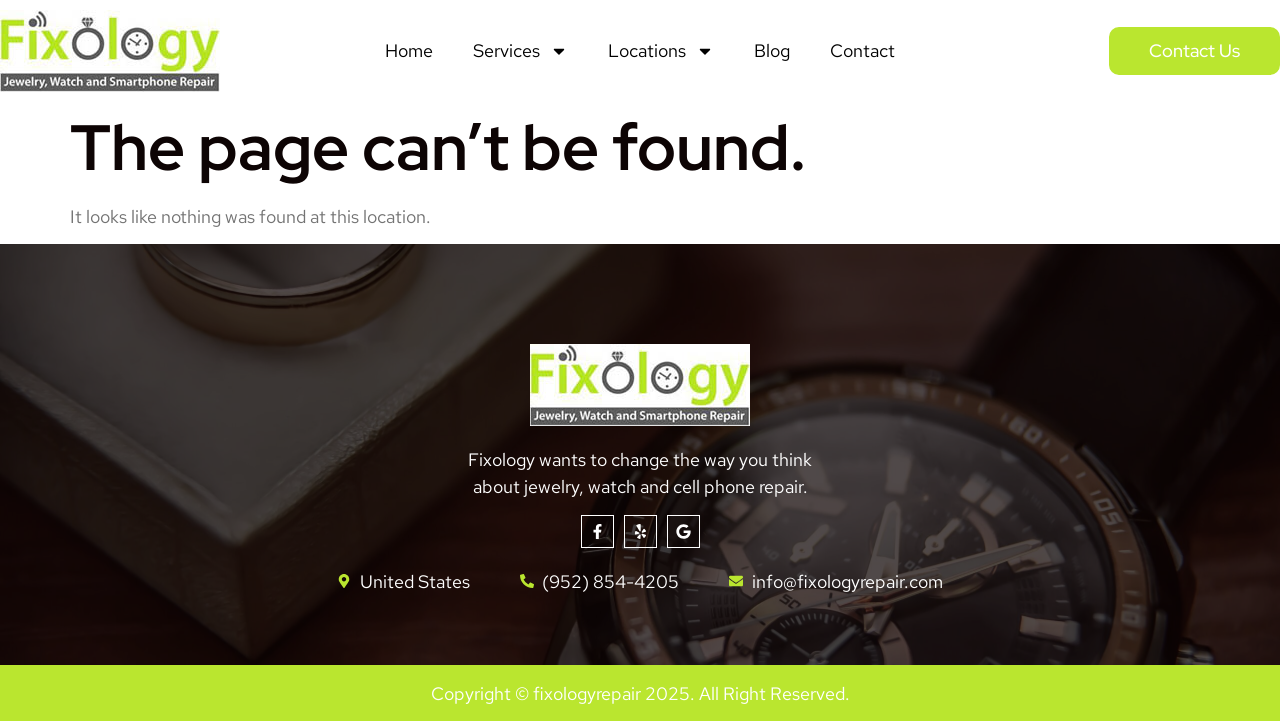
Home (409, 50)
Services (520, 51)
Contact (862, 50)
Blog (772, 50)
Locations (661, 51)
